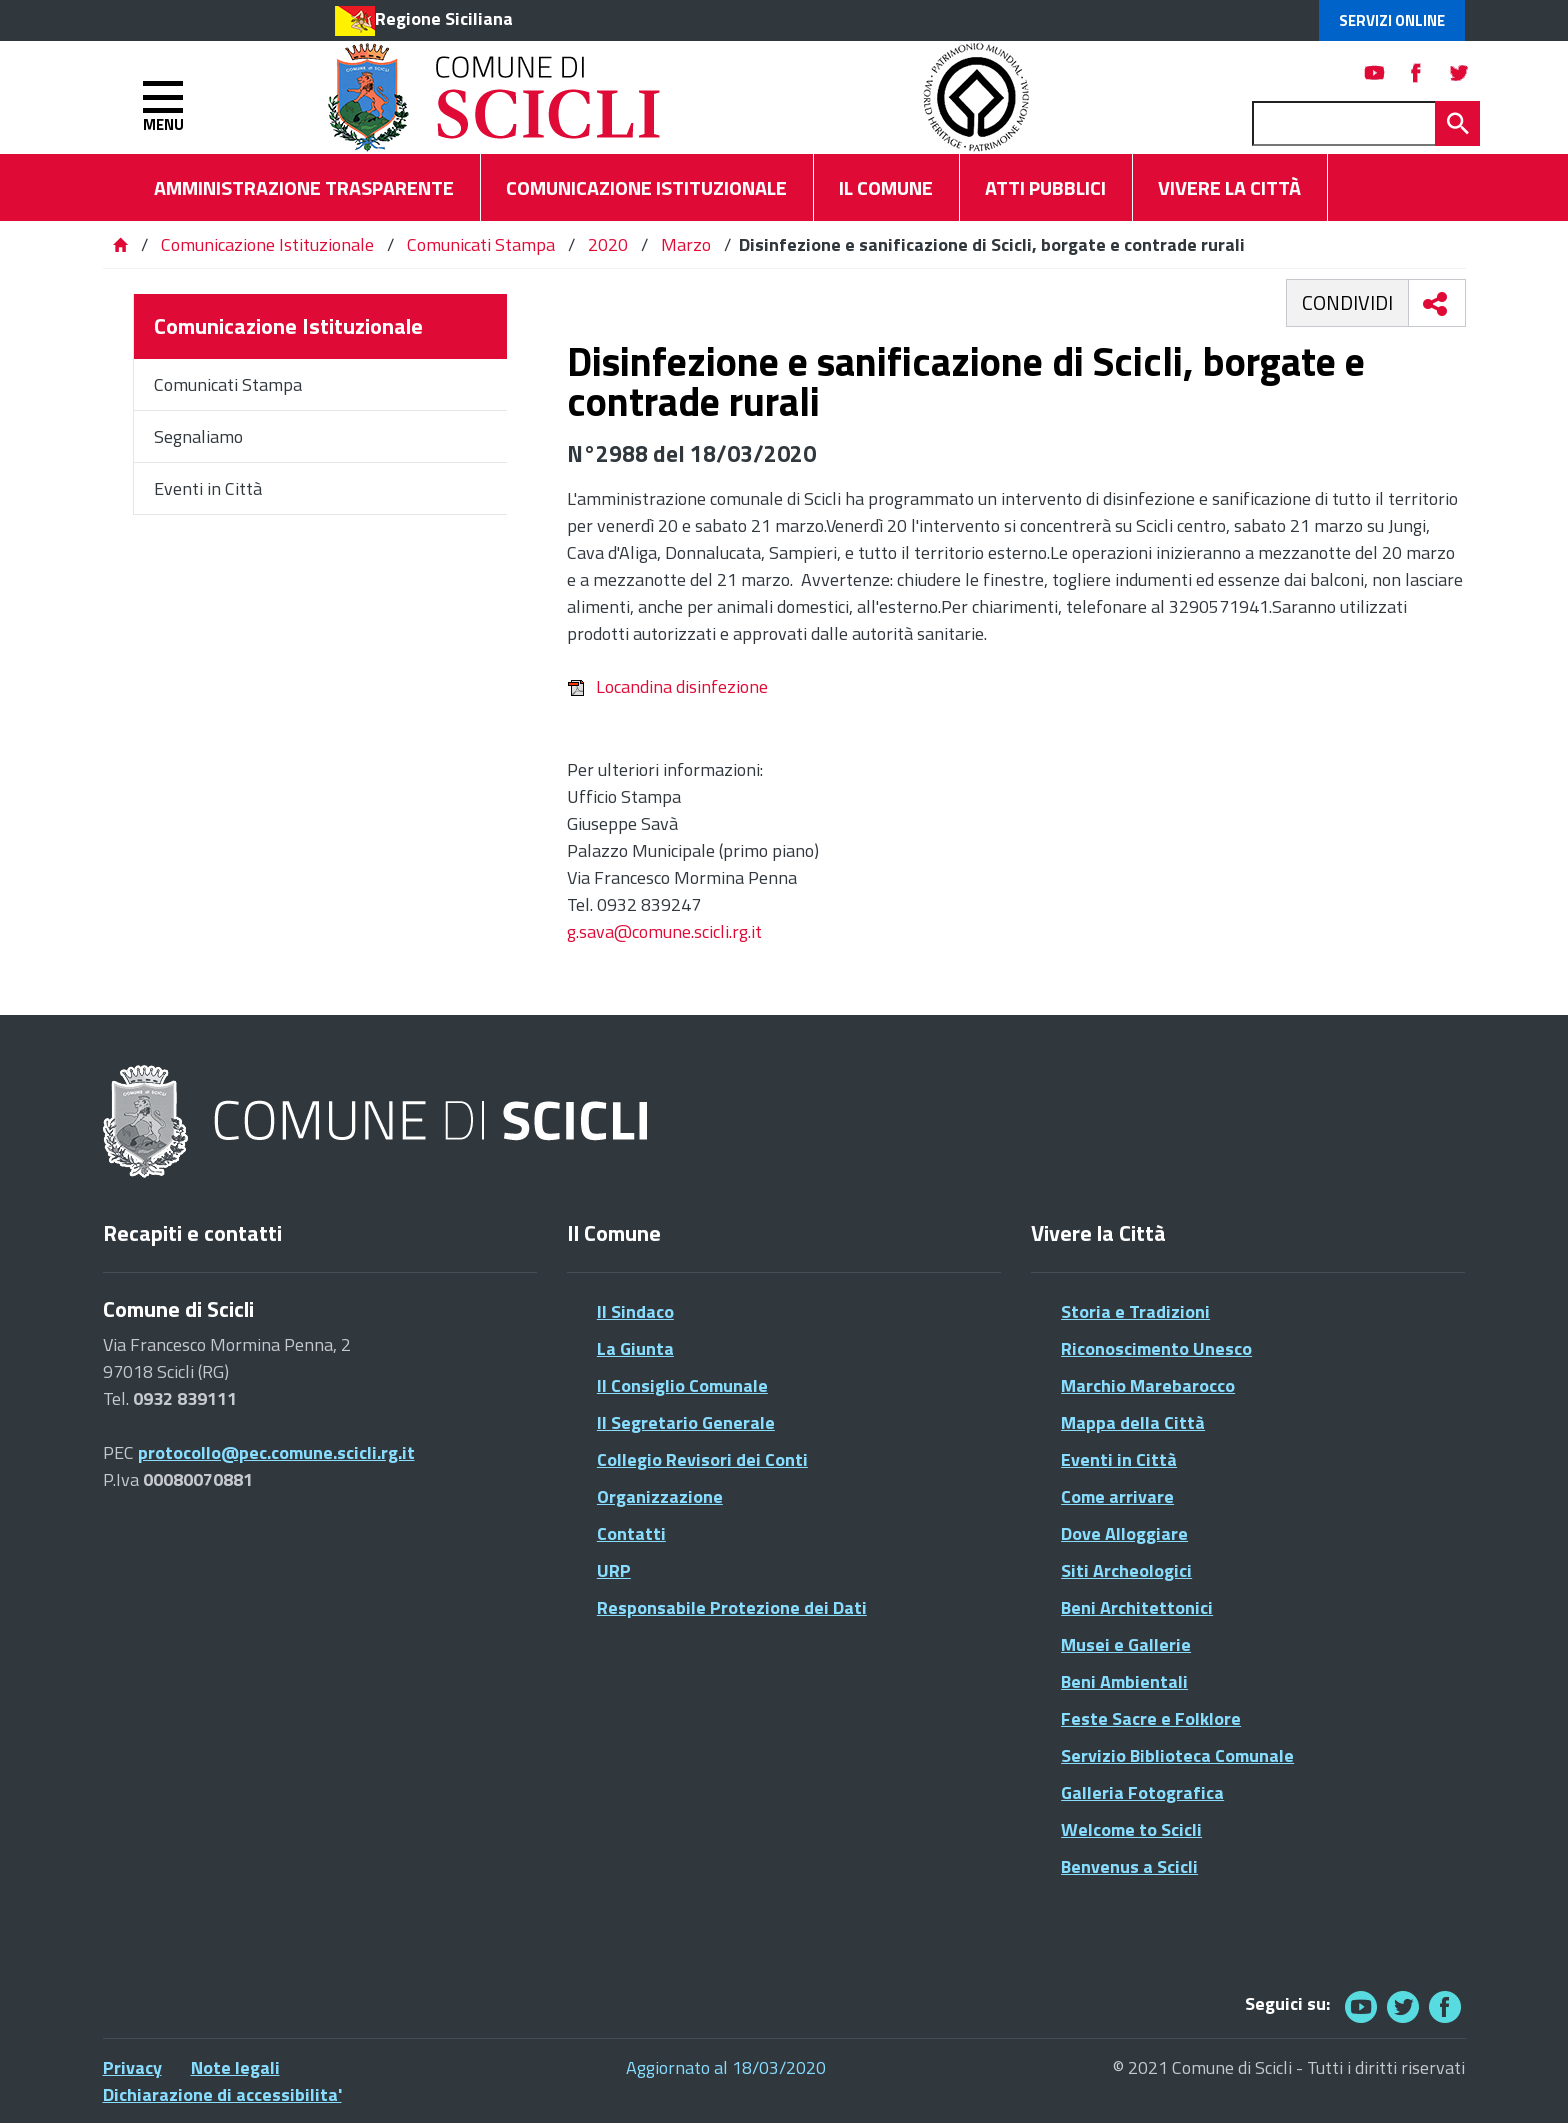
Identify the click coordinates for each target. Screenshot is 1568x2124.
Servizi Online (1392, 20)
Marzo (686, 244)
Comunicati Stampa (481, 244)
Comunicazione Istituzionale (267, 244)
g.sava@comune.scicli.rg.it (664, 931)
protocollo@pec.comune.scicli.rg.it (276, 1452)
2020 (608, 244)
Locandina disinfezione (667, 686)
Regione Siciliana (444, 18)
